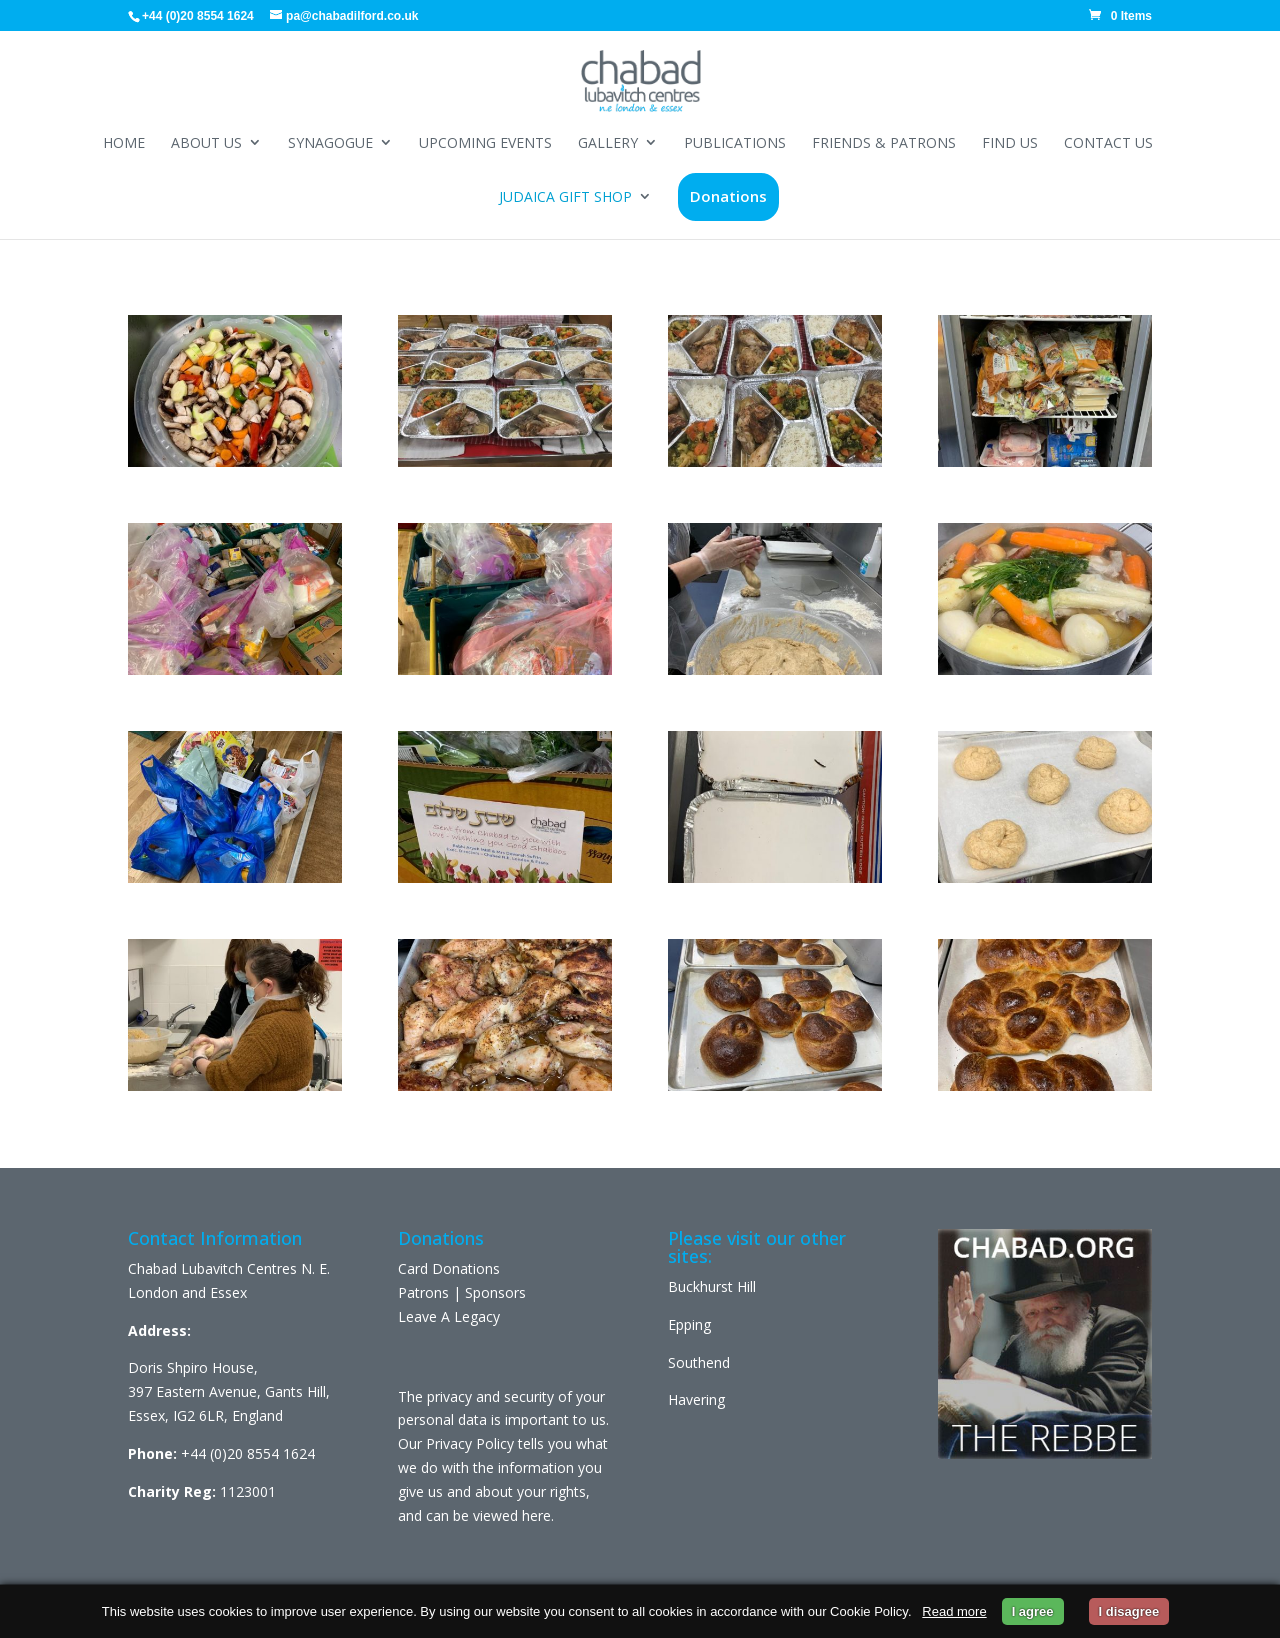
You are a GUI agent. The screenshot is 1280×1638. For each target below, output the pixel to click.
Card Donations (449, 1268)
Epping (689, 1324)
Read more (954, 1611)
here (536, 1515)
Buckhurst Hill (712, 1286)
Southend (699, 1362)
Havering (696, 1399)
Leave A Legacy (449, 1316)
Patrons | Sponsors (462, 1292)
